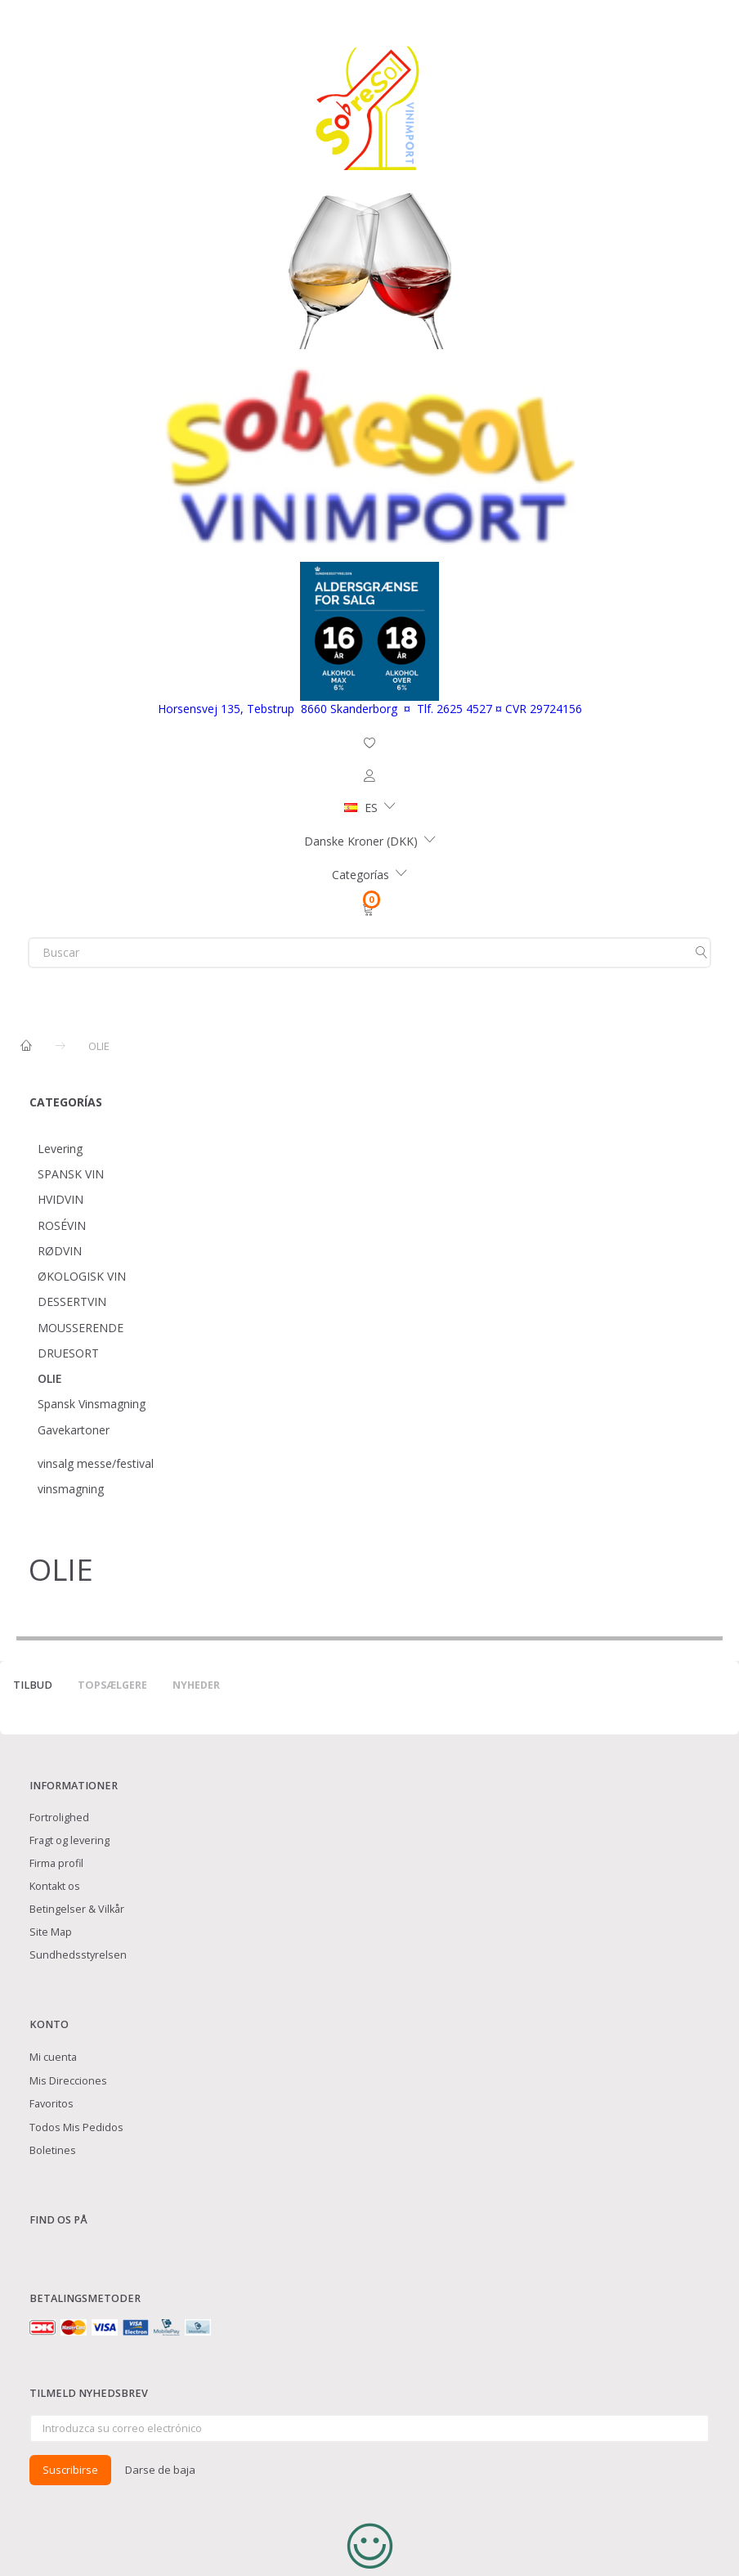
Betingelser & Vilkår (76, 1909)
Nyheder (196, 1685)
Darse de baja (160, 2469)
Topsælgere (112, 1685)
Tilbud (32, 1685)
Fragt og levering (69, 1840)
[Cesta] (369, 908)
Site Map (50, 1932)
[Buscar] (701, 953)
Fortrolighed (59, 1817)
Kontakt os (54, 1886)
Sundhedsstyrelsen (78, 1955)
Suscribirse (70, 2469)
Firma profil (56, 1863)
